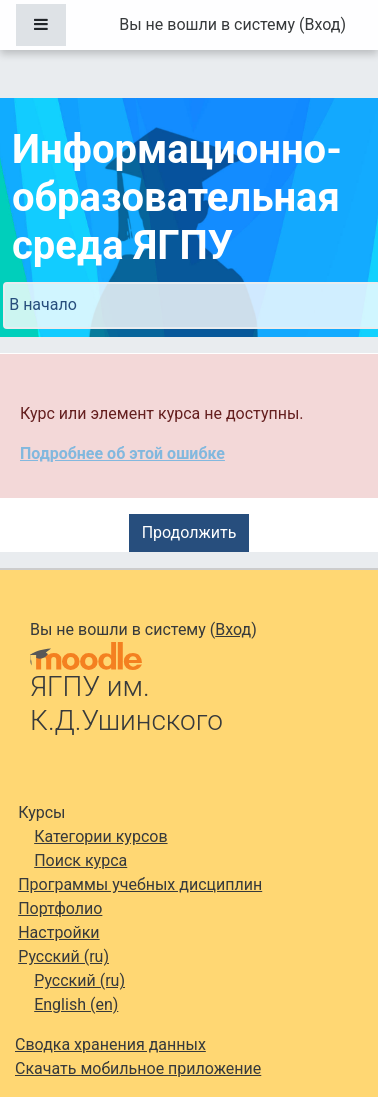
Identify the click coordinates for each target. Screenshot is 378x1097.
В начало (43, 304)
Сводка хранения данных (110, 1044)
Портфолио (60, 908)
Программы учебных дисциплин (140, 884)
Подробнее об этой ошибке (122, 453)
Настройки (58, 932)
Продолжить (189, 532)
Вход (322, 24)
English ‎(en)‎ (76, 1004)
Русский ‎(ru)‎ (63, 956)
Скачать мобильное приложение (138, 1068)
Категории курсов (100, 836)
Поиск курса (80, 860)
